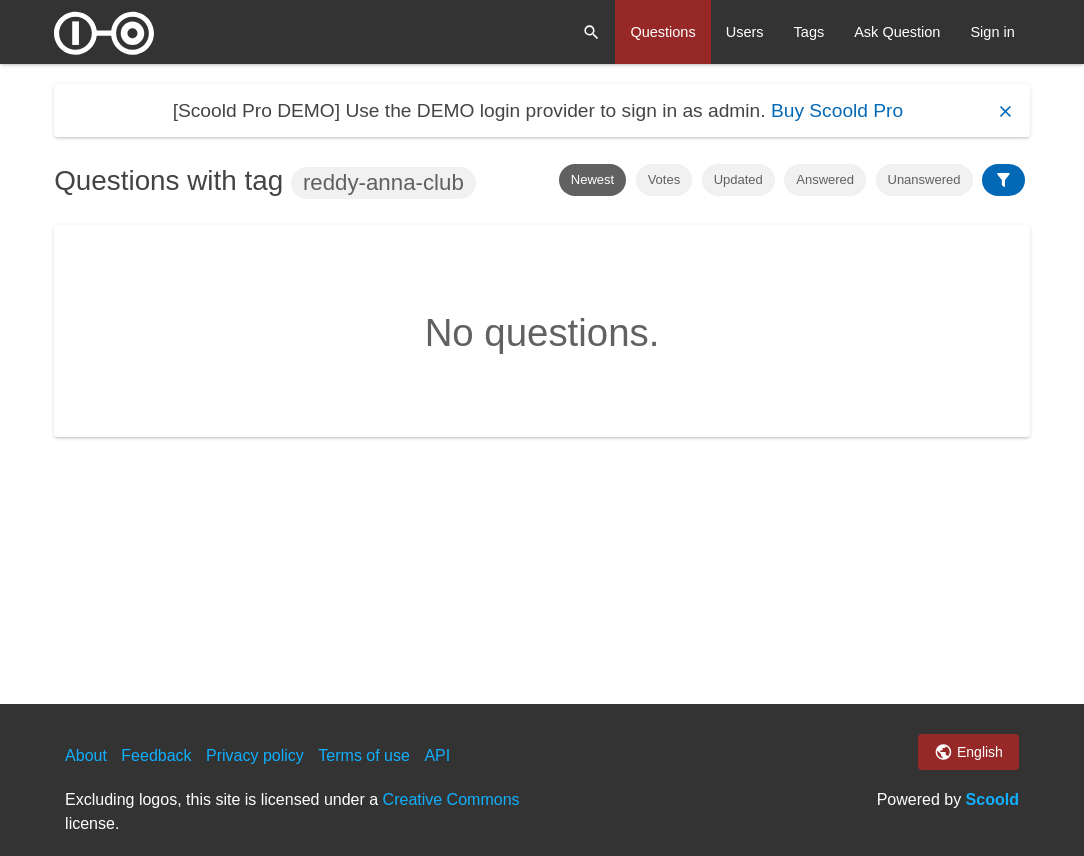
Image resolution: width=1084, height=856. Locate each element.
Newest (592, 179)
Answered (825, 179)
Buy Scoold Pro (837, 110)
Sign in (992, 32)
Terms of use (364, 755)
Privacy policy (255, 755)
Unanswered (924, 179)
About (86, 755)
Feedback (156, 755)
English (968, 752)
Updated (738, 179)
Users (745, 32)
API (437, 755)
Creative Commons (451, 799)
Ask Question (897, 32)
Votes (664, 179)
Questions (662, 32)
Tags (809, 32)
